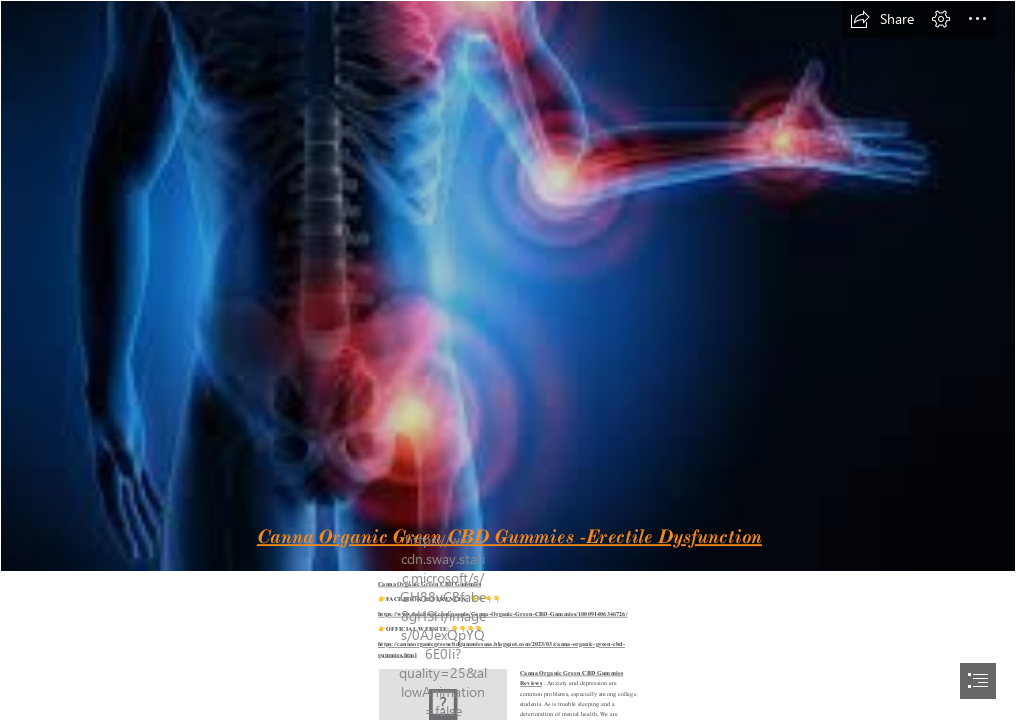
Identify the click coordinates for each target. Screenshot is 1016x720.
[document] (508, 360)
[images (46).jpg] (508, 286)
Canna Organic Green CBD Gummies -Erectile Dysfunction (508, 536)
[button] (882, 19)
